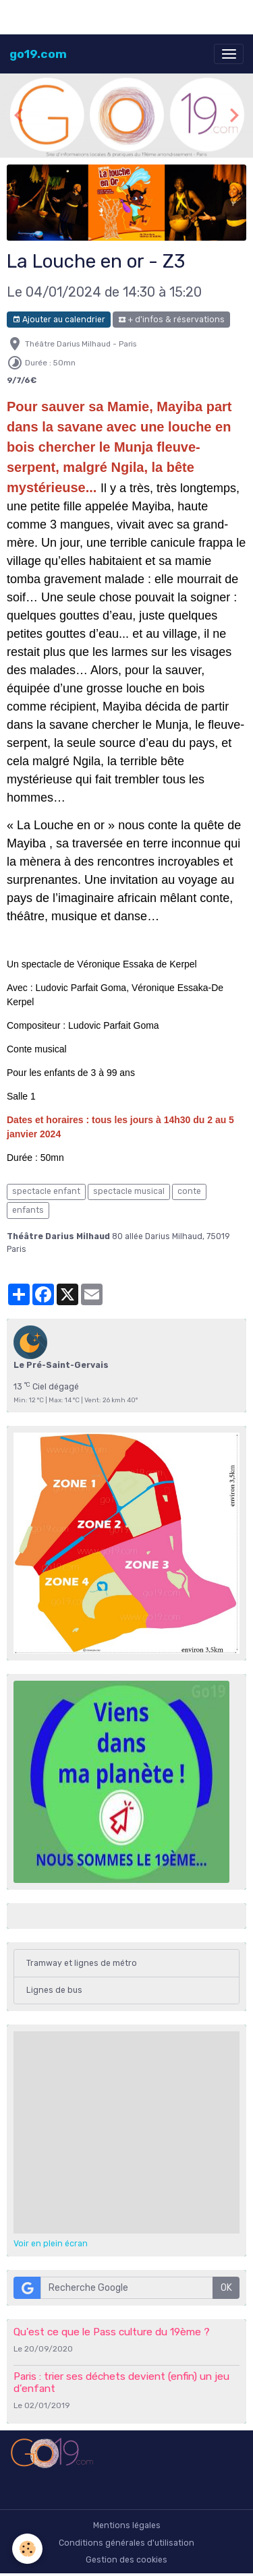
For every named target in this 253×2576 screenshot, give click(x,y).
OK (226, 2288)
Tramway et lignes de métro (81, 1963)
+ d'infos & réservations (171, 320)
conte (189, 1191)
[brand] (38, 54)
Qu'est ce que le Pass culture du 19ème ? (111, 2332)
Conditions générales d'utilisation (126, 2543)
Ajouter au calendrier (58, 320)
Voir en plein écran (50, 2243)
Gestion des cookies (126, 2560)
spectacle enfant (46, 1191)
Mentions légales (127, 2525)
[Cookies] (27, 2549)
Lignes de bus (54, 1990)
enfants (28, 1210)
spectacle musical (129, 1191)
